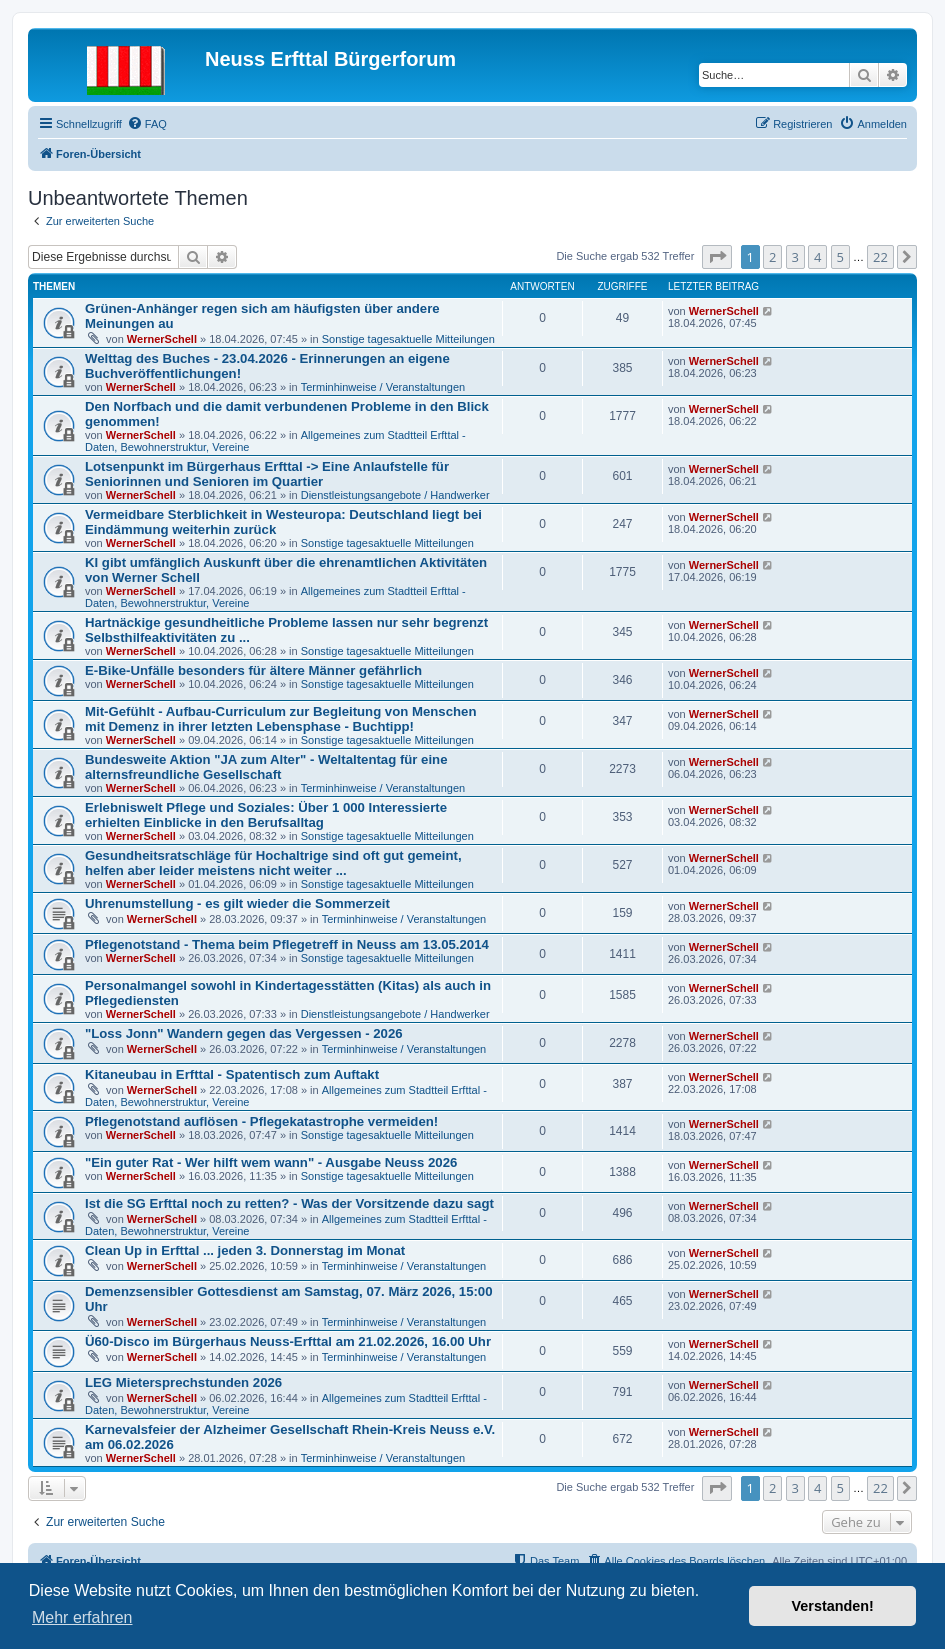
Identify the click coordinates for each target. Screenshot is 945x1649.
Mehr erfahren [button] (82, 1617)
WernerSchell (162, 339)
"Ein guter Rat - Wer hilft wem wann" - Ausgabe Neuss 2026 (271, 1162)
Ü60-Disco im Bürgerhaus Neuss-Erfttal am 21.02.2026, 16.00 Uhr (288, 1341)
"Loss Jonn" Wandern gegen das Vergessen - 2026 (244, 1033)
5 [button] (840, 257)
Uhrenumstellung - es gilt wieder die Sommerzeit (237, 903)
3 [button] (795, 257)
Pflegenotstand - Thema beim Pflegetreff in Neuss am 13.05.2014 (287, 944)
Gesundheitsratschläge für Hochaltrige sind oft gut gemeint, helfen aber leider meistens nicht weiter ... (273, 863)
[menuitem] (147, 124)
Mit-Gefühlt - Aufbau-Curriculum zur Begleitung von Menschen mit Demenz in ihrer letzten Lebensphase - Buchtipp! (280, 719)
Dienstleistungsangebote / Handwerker (395, 495)
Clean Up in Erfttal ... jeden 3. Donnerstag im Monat (245, 1250)
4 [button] (817, 257)
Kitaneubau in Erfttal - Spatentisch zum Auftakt (232, 1074)
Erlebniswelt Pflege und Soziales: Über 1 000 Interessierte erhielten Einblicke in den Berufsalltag (266, 815)
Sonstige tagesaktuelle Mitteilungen (408, 339)
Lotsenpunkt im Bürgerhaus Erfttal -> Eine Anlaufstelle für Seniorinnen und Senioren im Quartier (267, 474)
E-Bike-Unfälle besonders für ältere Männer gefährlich (253, 670)
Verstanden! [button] (833, 1606)
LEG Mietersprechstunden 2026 (183, 1382)
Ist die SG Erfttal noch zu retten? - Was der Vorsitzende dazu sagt (289, 1203)
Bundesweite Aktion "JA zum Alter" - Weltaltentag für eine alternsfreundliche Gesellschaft (266, 767)
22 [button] (880, 257)
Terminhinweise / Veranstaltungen (383, 387)
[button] (717, 257)
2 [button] (772, 257)
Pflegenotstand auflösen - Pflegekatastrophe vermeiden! (261, 1121)
